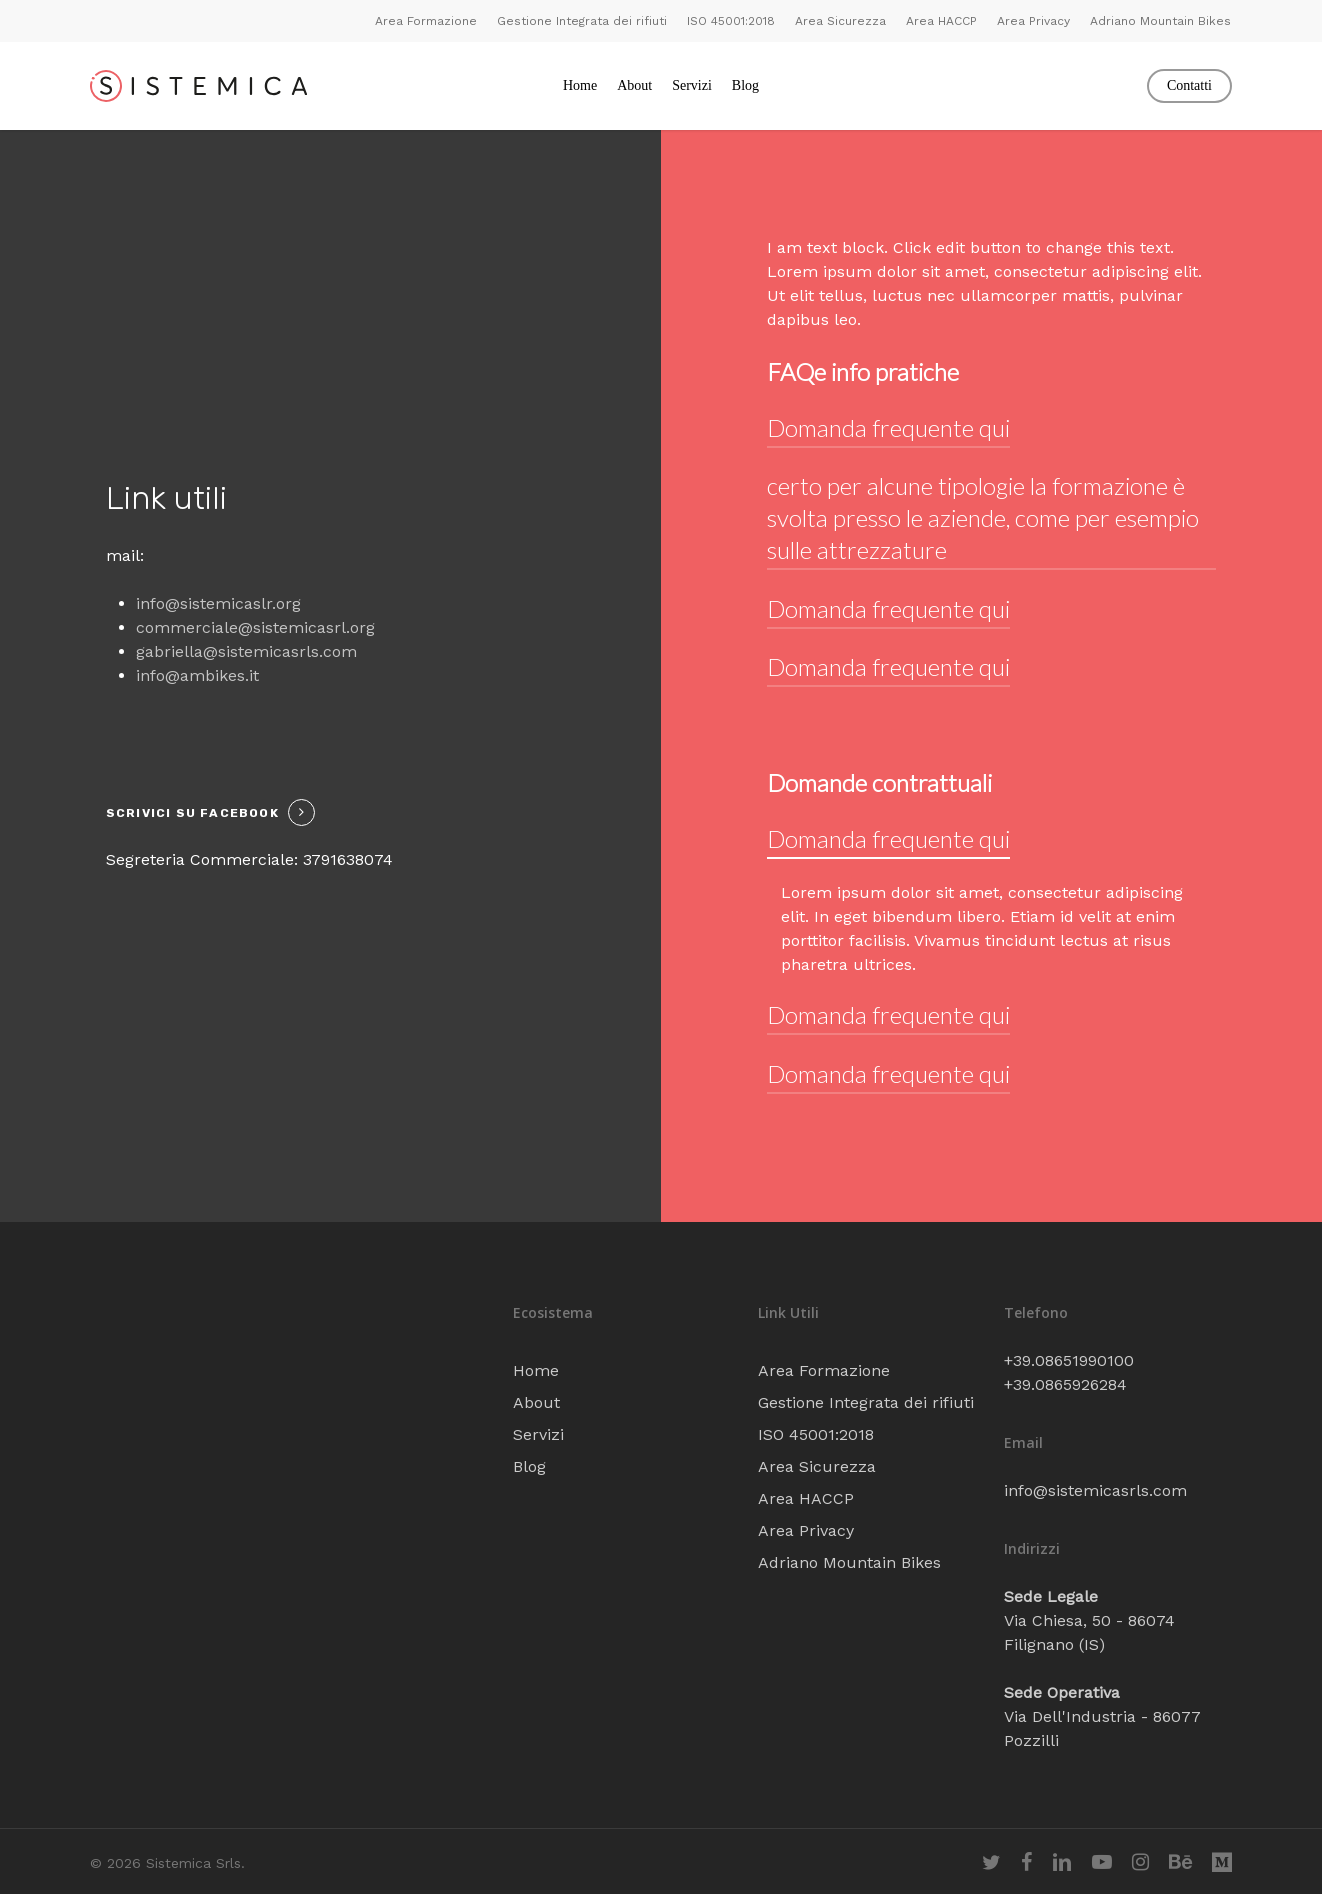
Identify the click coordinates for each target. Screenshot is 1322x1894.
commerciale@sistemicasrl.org (255, 627)
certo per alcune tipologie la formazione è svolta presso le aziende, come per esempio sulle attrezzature (983, 517)
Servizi (538, 1434)
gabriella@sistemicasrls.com (246, 651)
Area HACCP (806, 1498)
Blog (529, 1466)
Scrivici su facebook (192, 813)
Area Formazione (824, 1370)
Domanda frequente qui (888, 427)
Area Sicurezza (817, 1466)
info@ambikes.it (197, 675)
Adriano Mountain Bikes (849, 1562)
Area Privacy (806, 1530)
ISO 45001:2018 (816, 1434)
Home (536, 1370)
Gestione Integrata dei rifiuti (866, 1402)
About (536, 1402)
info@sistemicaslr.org (218, 603)
